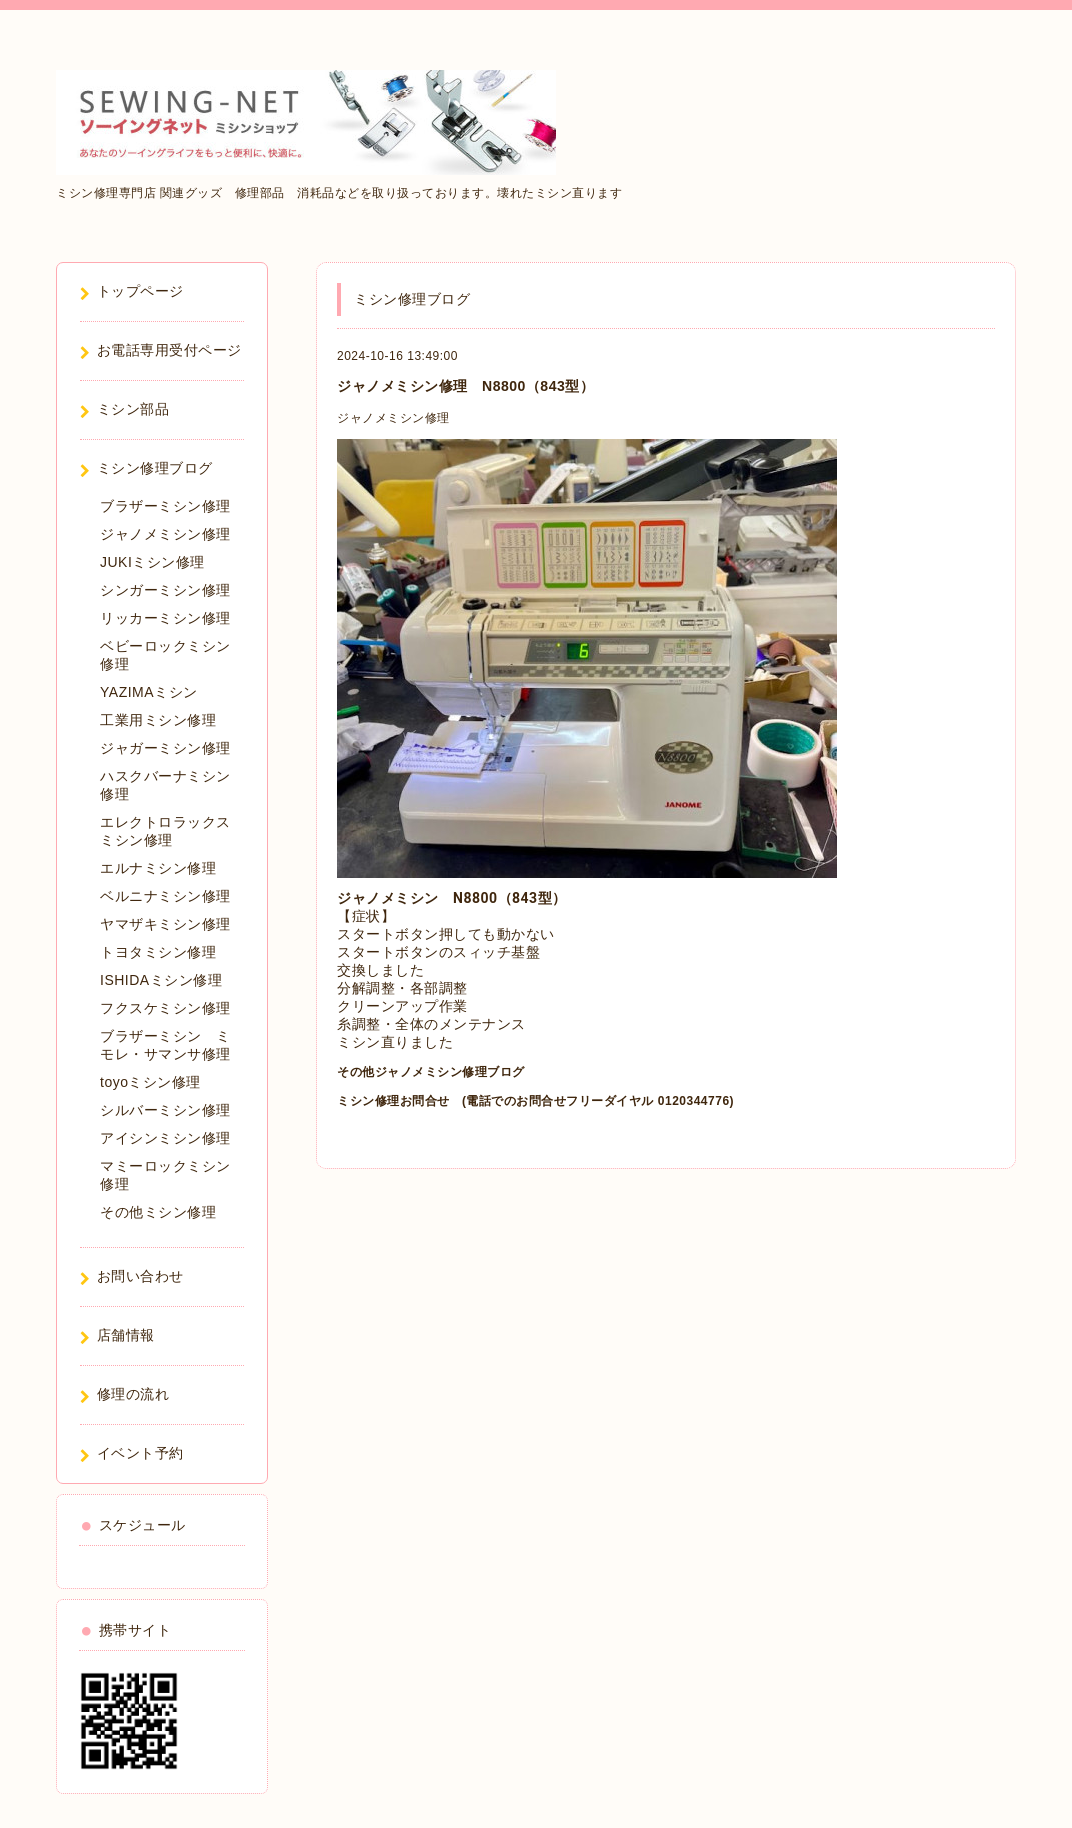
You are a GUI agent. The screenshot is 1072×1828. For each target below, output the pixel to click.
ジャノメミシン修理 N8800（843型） (465, 386)
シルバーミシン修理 (165, 1110)
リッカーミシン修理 (165, 618)
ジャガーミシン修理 (165, 748)
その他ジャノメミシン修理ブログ (431, 1072)
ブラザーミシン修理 (165, 506)
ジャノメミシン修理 (393, 418)
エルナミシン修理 (158, 868)
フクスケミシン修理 (165, 1008)
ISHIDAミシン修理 (161, 980)
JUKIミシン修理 (152, 562)
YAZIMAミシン (149, 692)
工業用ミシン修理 (158, 720)
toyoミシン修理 (150, 1082)
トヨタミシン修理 (158, 952)
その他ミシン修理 (158, 1212)
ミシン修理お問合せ (393, 1101)
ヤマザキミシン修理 (165, 924)
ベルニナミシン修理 (165, 896)
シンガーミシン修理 (165, 590)
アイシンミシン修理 (165, 1138)
